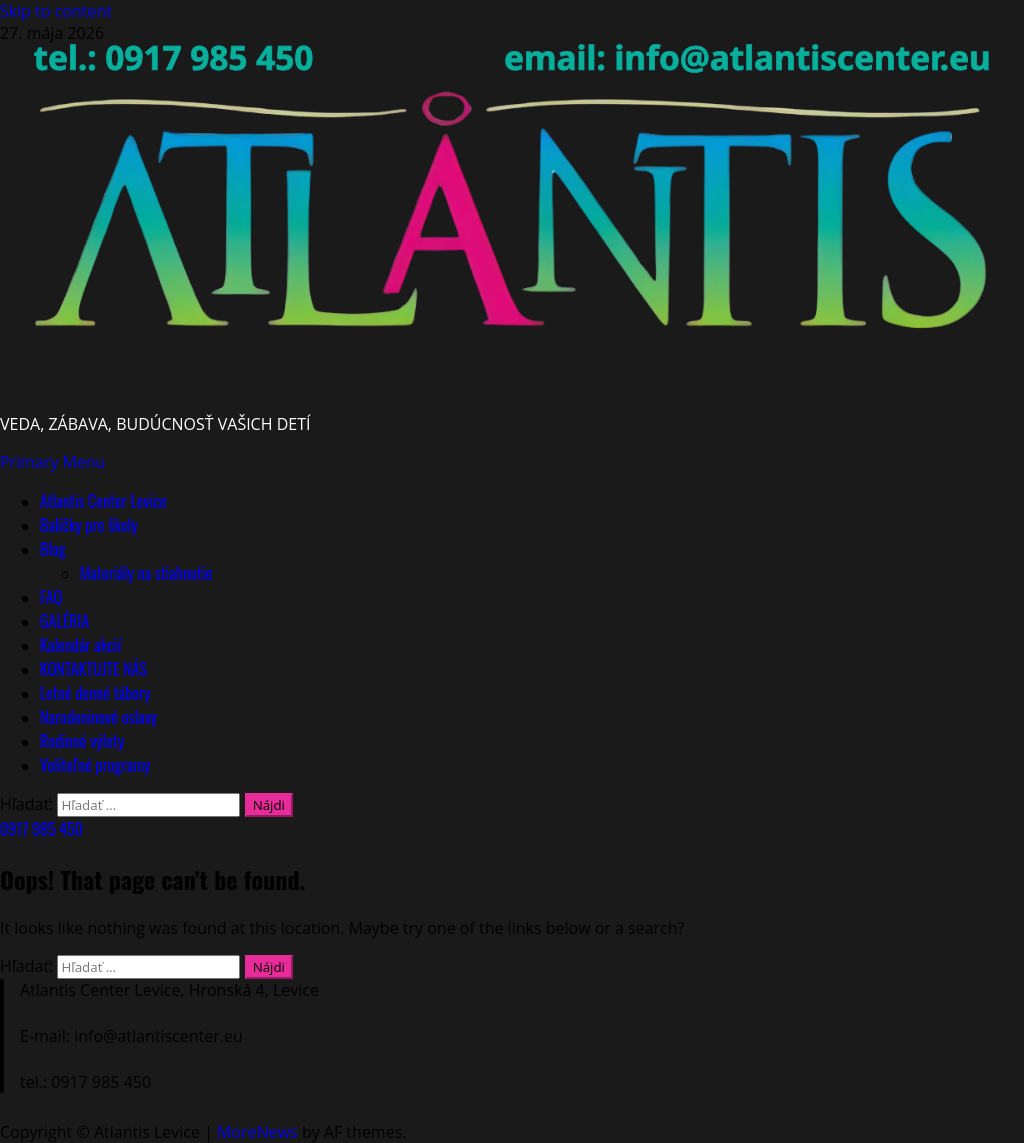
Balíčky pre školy (89, 525)
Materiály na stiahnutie (146, 573)
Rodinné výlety (82, 741)
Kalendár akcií (80, 645)
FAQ (51, 597)
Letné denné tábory (95, 693)
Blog (53, 549)
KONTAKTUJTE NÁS (93, 669)
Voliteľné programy (95, 765)
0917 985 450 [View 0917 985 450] (41, 829)
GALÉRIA (64, 621)
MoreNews (257, 1132)
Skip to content (56, 11)
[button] (53, 462)
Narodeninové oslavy (98, 717)
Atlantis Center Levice (103, 501)
